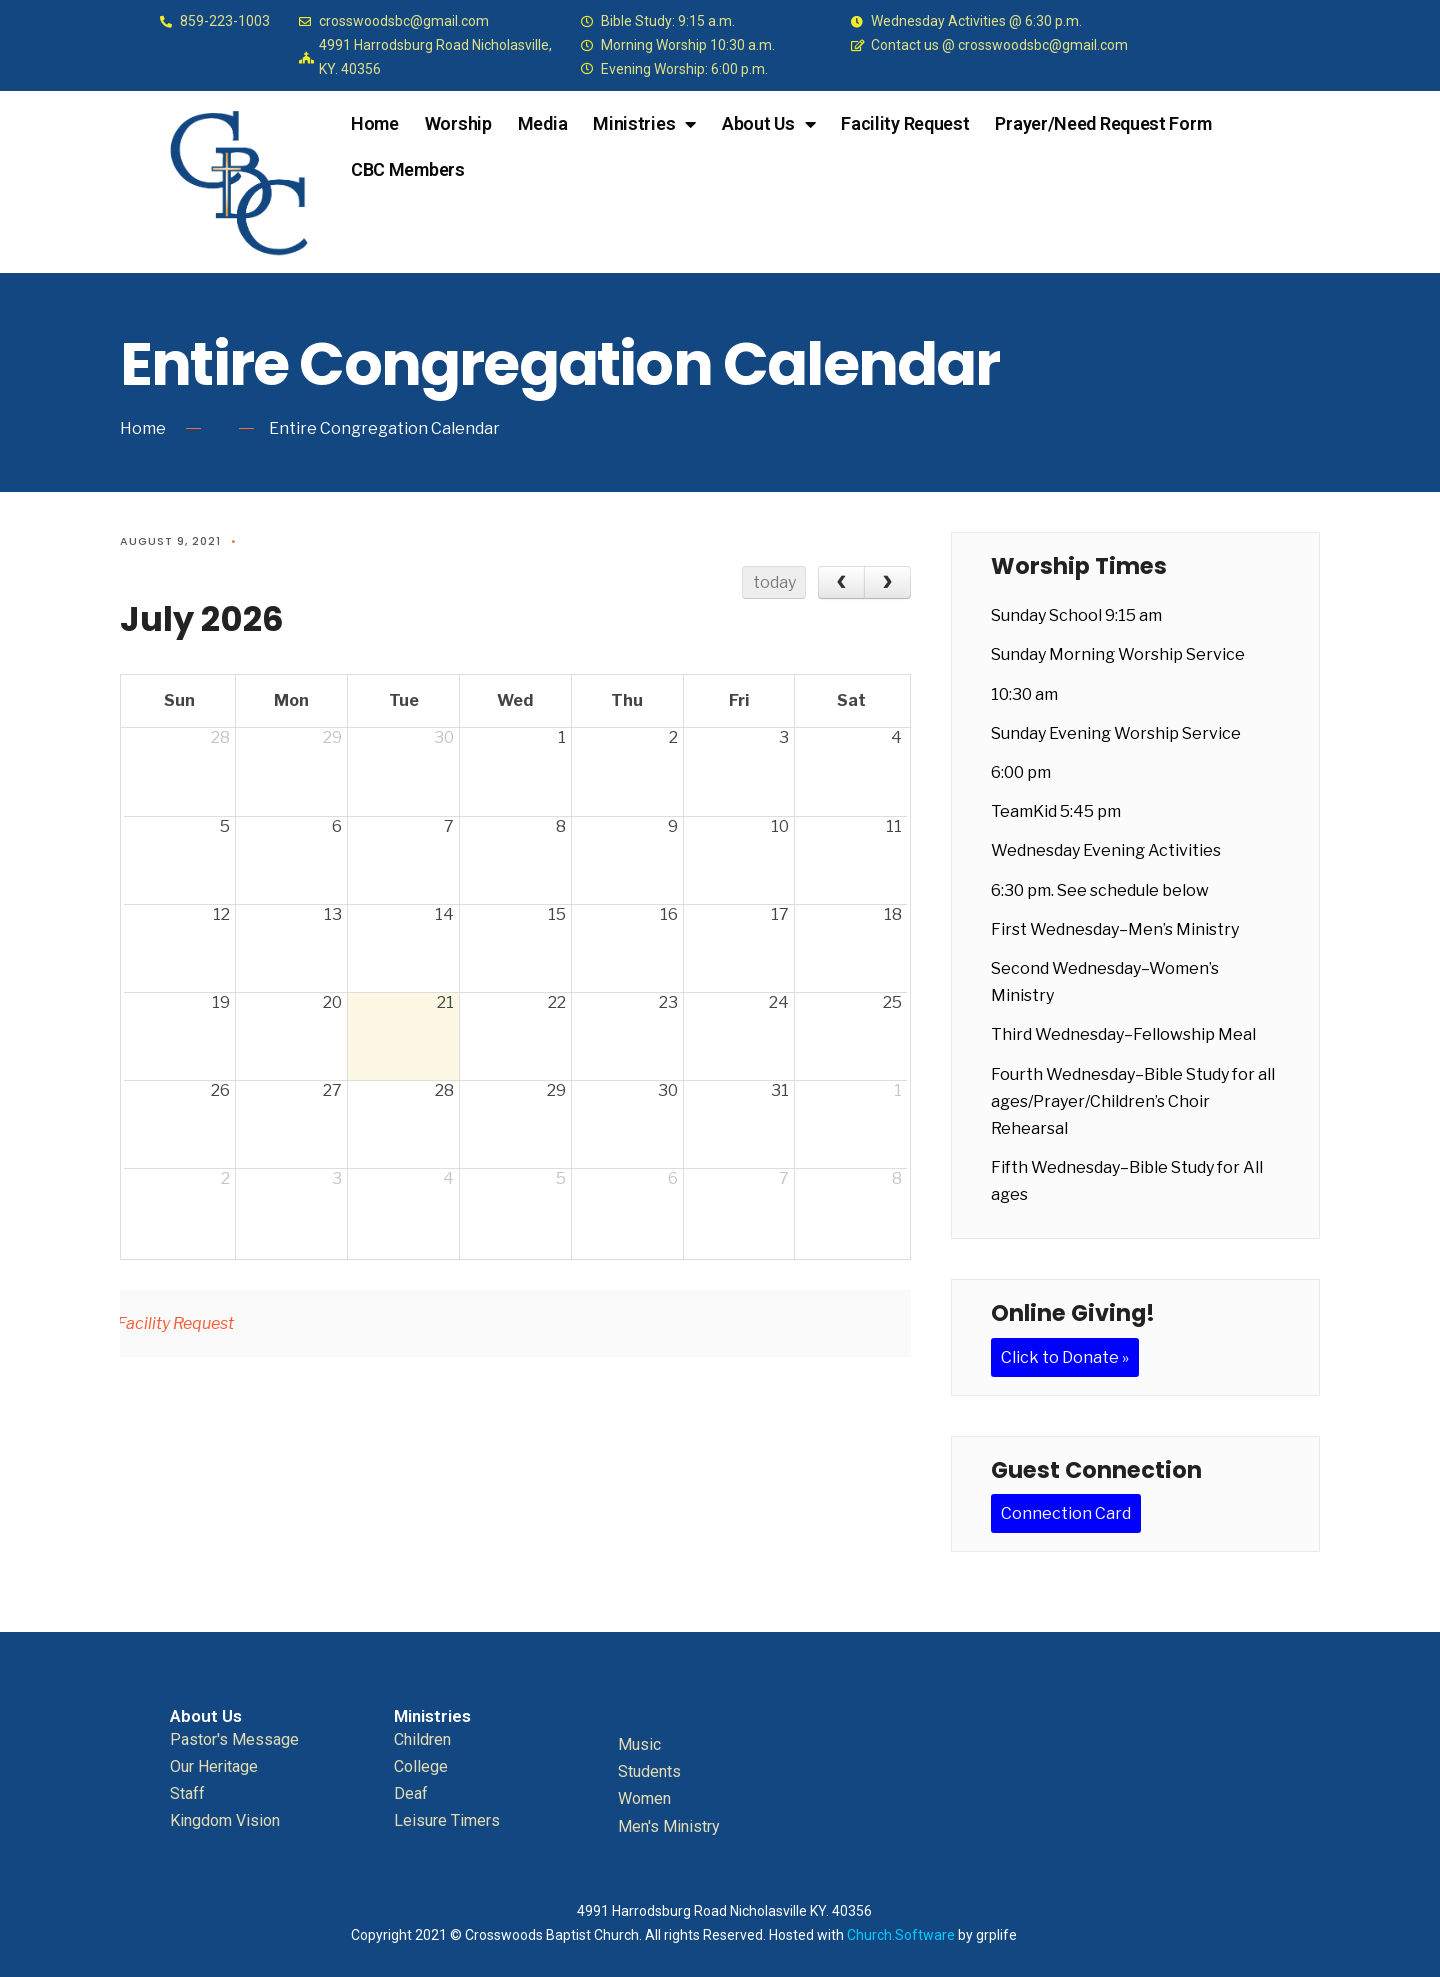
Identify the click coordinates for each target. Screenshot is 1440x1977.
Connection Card (1066, 1513)
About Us (768, 124)
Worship (458, 123)
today (774, 582)
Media (543, 123)
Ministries (644, 124)
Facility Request (905, 123)
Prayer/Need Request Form (1103, 123)
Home (375, 123)
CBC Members (408, 169)
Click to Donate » (1065, 1357)
